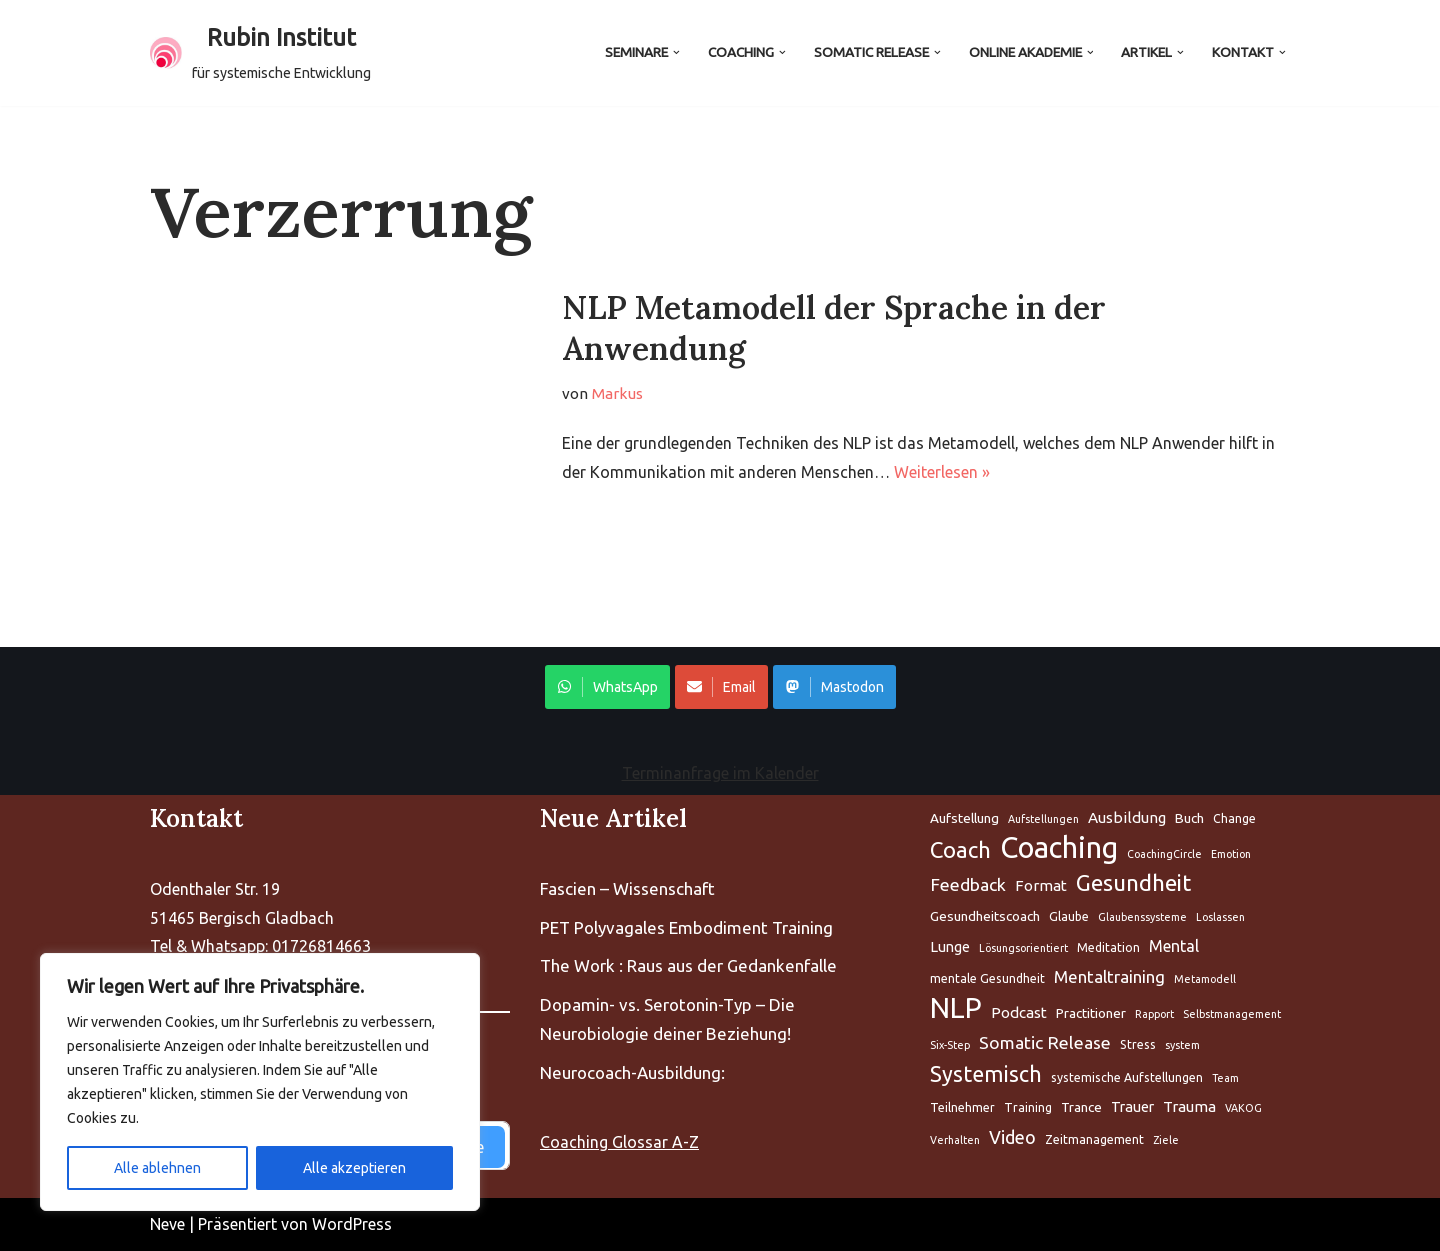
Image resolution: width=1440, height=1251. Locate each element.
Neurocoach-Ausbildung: (632, 1072)
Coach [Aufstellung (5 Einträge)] (960, 849)
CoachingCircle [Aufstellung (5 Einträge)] (1164, 854)
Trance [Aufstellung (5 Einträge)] (1081, 1107)
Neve (167, 1224)
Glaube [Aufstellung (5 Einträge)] (1069, 916)
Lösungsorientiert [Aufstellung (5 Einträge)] (1023, 948)
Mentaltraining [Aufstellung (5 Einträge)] (1109, 976)
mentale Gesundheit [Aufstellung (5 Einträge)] (987, 978)
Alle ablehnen (157, 1168)
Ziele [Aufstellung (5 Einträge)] (1166, 1140)
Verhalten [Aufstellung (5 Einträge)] (955, 1140)
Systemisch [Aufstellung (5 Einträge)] (986, 1074)
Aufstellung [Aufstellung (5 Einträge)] (964, 818)
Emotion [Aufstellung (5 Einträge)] (1231, 854)
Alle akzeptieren (354, 1168)
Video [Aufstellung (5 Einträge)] (1012, 1137)
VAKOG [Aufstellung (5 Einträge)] (1243, 1108)
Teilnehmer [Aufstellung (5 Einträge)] (962, 1107)
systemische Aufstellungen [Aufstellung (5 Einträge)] (1127, 1077)
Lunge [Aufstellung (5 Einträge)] (950, 946)
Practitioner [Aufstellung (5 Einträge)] (1091, 1013)
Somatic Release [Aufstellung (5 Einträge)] (1045, 1042)
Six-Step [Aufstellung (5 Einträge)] (950, 1045)
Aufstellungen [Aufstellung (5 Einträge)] (1043, 819)
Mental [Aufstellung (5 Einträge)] (1174, 946)
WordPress (352, 1224)
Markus (617, 393)
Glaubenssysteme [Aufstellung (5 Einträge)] (1142, 917)
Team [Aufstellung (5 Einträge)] (1225, 1078)
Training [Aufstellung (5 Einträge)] (1028, 1107)
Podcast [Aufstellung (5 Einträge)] (1019, 1012)
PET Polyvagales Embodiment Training (686, 927)
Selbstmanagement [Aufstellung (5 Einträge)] (1232, 1014)
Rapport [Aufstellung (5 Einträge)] (1154, 1014)
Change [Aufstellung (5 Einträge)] (1234, 818)
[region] (260, 1082)
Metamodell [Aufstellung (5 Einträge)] (1205, 979)
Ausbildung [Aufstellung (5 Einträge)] (1127, 817)
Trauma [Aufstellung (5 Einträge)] (1189, 1106)
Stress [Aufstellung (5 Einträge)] (1138, 1044)
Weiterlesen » (942, 472)
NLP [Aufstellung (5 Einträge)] (956, 1008)
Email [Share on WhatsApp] (721, 687)
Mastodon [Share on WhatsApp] (834, 687)
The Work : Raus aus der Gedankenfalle (688, 965)
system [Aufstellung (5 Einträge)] (1182, 1045)
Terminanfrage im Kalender (720, 773)
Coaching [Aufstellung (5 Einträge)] (1059, 848)
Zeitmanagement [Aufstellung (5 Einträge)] (1094, 1139)
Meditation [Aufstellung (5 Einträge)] (1108, 947)
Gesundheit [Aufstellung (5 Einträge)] (1133, 882)
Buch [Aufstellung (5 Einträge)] (1189, 818)
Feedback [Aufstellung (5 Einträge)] (968, 884)
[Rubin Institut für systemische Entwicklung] (260, 53)
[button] (676, 52)
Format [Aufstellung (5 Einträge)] (1041, 885)
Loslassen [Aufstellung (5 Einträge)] (1220, 917)
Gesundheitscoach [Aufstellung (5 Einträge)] (985, 916)
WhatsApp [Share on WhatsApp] (607, 687)
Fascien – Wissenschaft (627, 888)
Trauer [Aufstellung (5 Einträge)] (1132, 1106)
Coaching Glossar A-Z (619, 1142)
